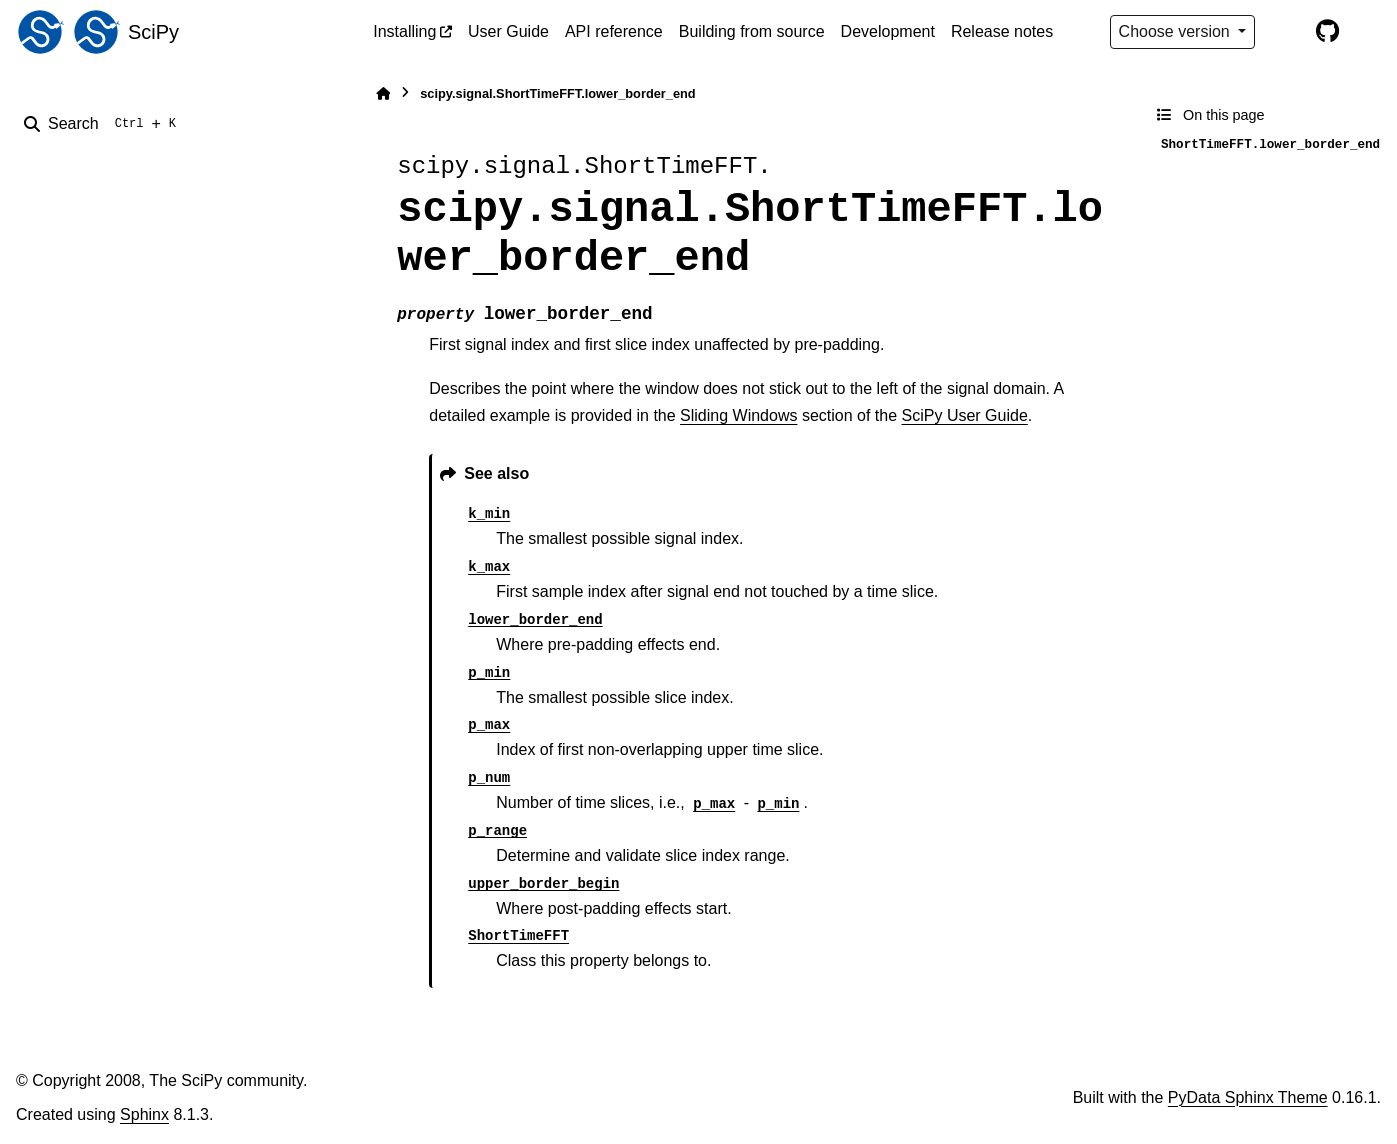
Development (888, 31)
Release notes (1002, 31)
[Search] (104, 124)
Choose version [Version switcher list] (1177, 31)
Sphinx (144, 1114)
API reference (614, 31)
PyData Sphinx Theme (1248, 1097)
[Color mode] (1285, 32)
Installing (404, 31)
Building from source (752, 31)
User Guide (508, 31)
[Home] (383, 93)
